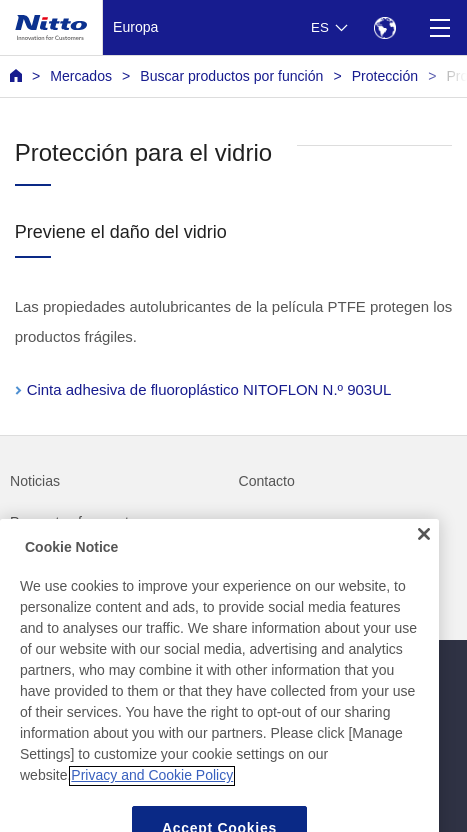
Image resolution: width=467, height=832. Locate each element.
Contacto (267, 481)
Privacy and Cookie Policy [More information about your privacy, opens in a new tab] (152, 812)
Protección (385, 76)
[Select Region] (384, 27)
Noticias (35, 481)
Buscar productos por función (231, 76)
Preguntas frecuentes (77, 522)
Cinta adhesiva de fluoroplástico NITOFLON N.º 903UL (209, 389)
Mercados (81, 76)
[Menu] (439, 27)
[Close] (424, 570)
